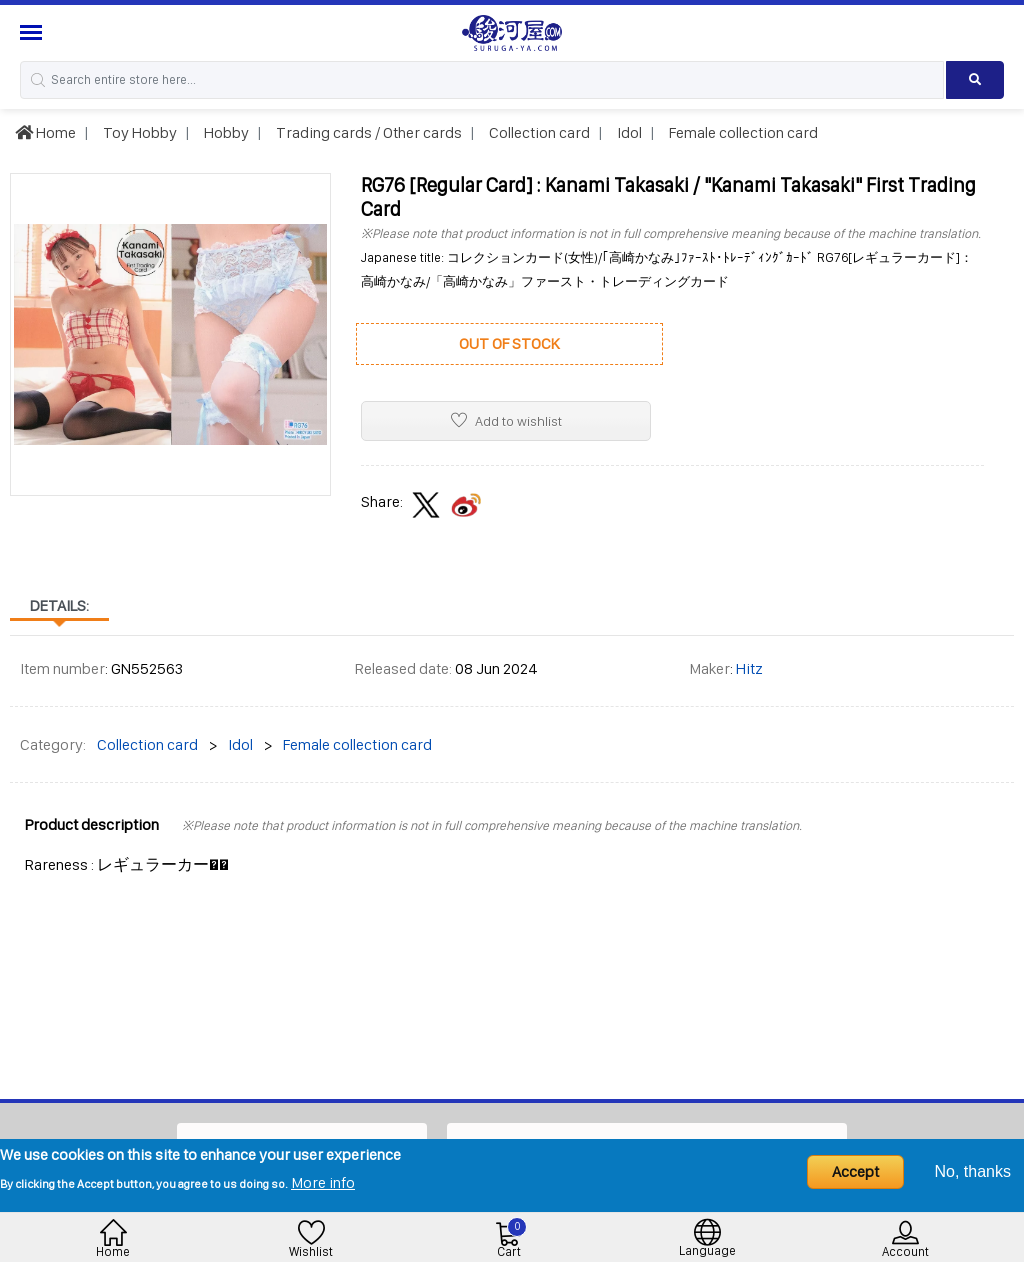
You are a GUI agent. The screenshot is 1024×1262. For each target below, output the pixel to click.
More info (323, 1182)
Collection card (538, 132)
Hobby (225, 132)
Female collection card (742, 132)
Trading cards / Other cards (367, 132)
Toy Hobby (138, 132)
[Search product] (975, 80)
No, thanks (973, 1171)
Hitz (749, 668)
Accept (855, 1171)
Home (45, 132)
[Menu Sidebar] (33, 32)
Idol (628, 132)
